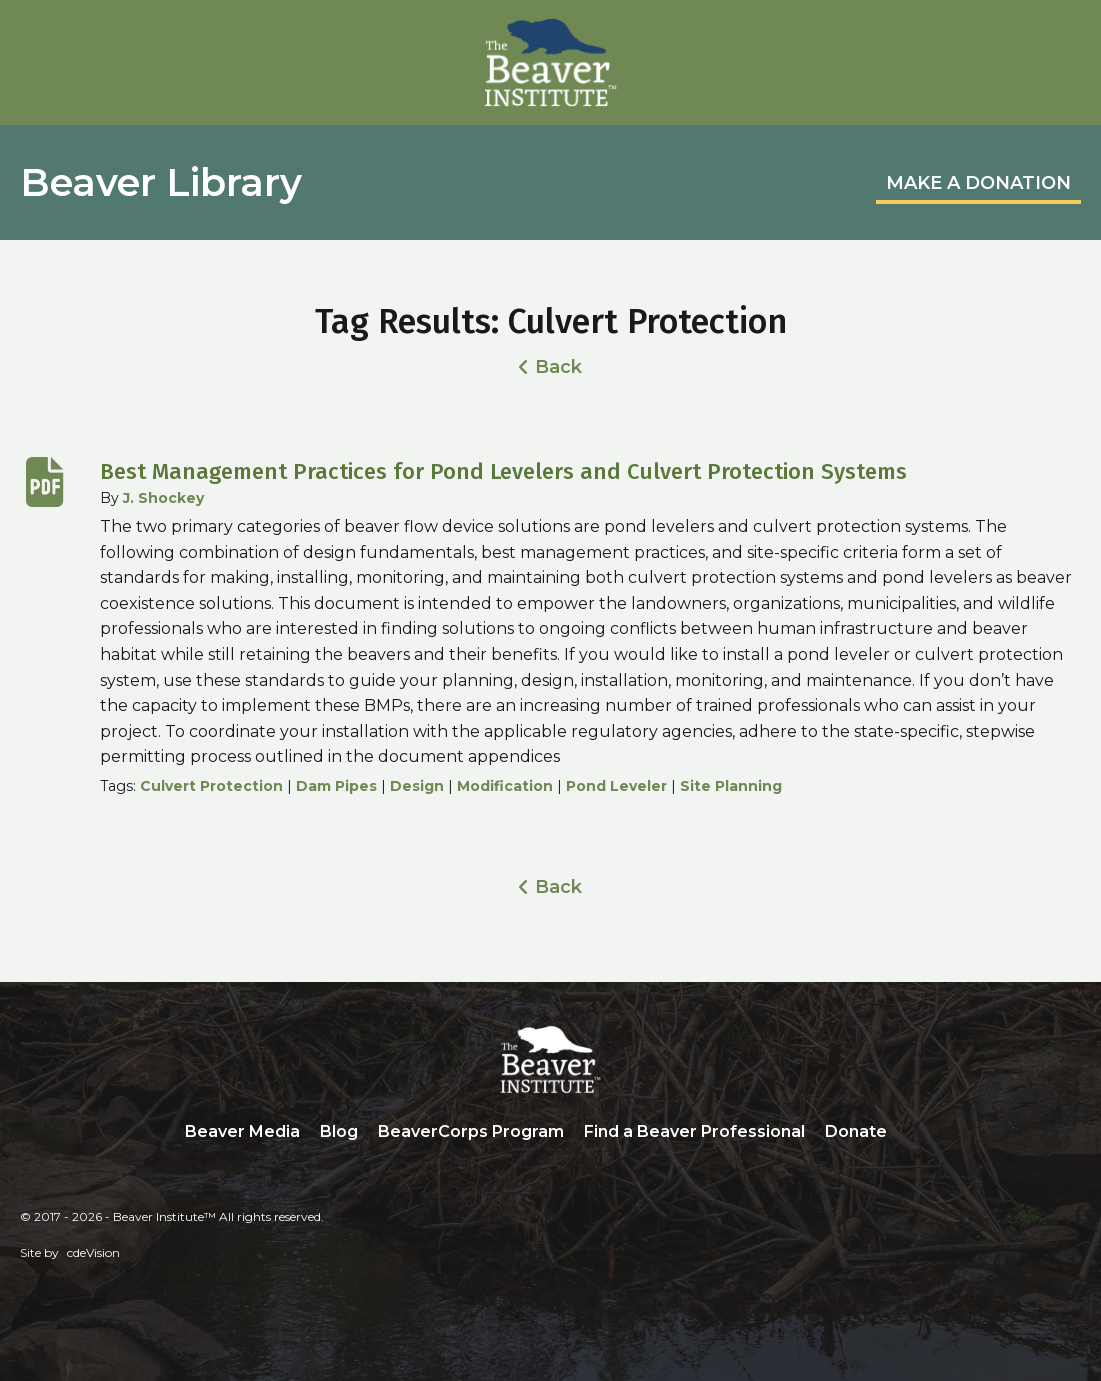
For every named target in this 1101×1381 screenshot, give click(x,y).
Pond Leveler (616, 786)
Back (558, 367)
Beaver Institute (551, 63)
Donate (856, 1131)
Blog (339, 1131)
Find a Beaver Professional (694, 1131)
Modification (505, 786)
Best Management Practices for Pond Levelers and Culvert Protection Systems (503, 471)
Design (417, 786)
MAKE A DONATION (978, 183)
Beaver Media (242, 1131)
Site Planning (731, 786)
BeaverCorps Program (471, 1131)
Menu (1066, 37)
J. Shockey (163, 498)
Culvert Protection (211, 786)
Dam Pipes (336, 786)
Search (912, 1133)
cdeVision (93, 1252)
